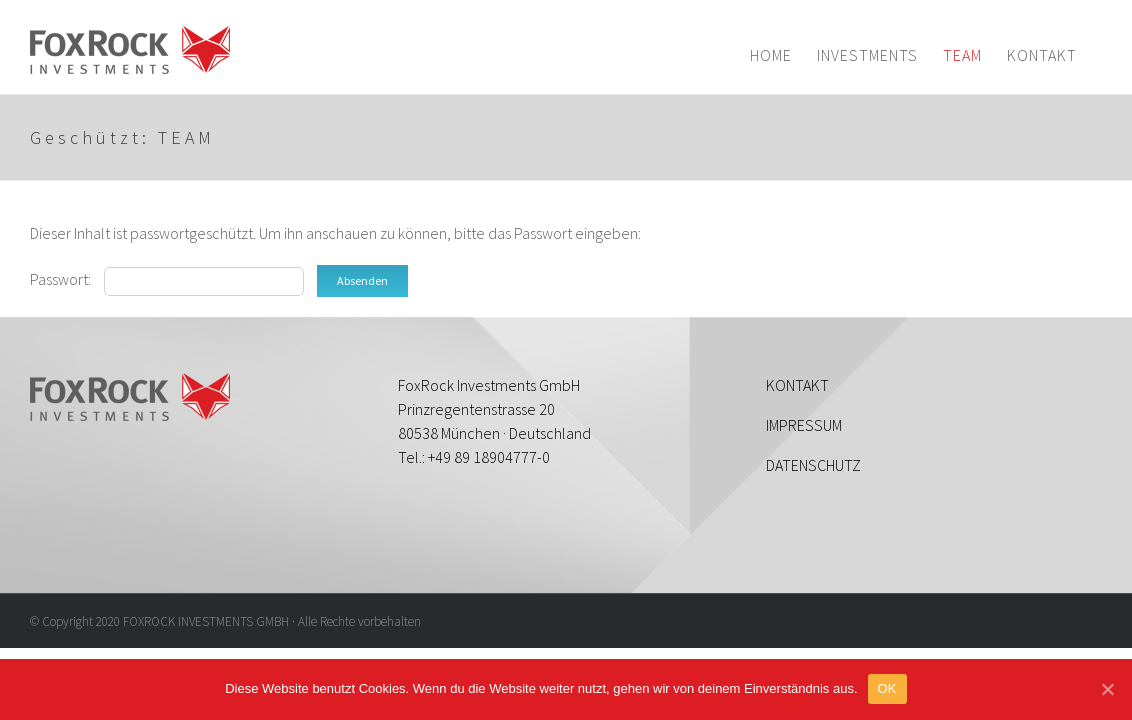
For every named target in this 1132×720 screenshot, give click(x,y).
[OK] (1107, 689)
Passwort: (167, 279)
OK (887, 688)
